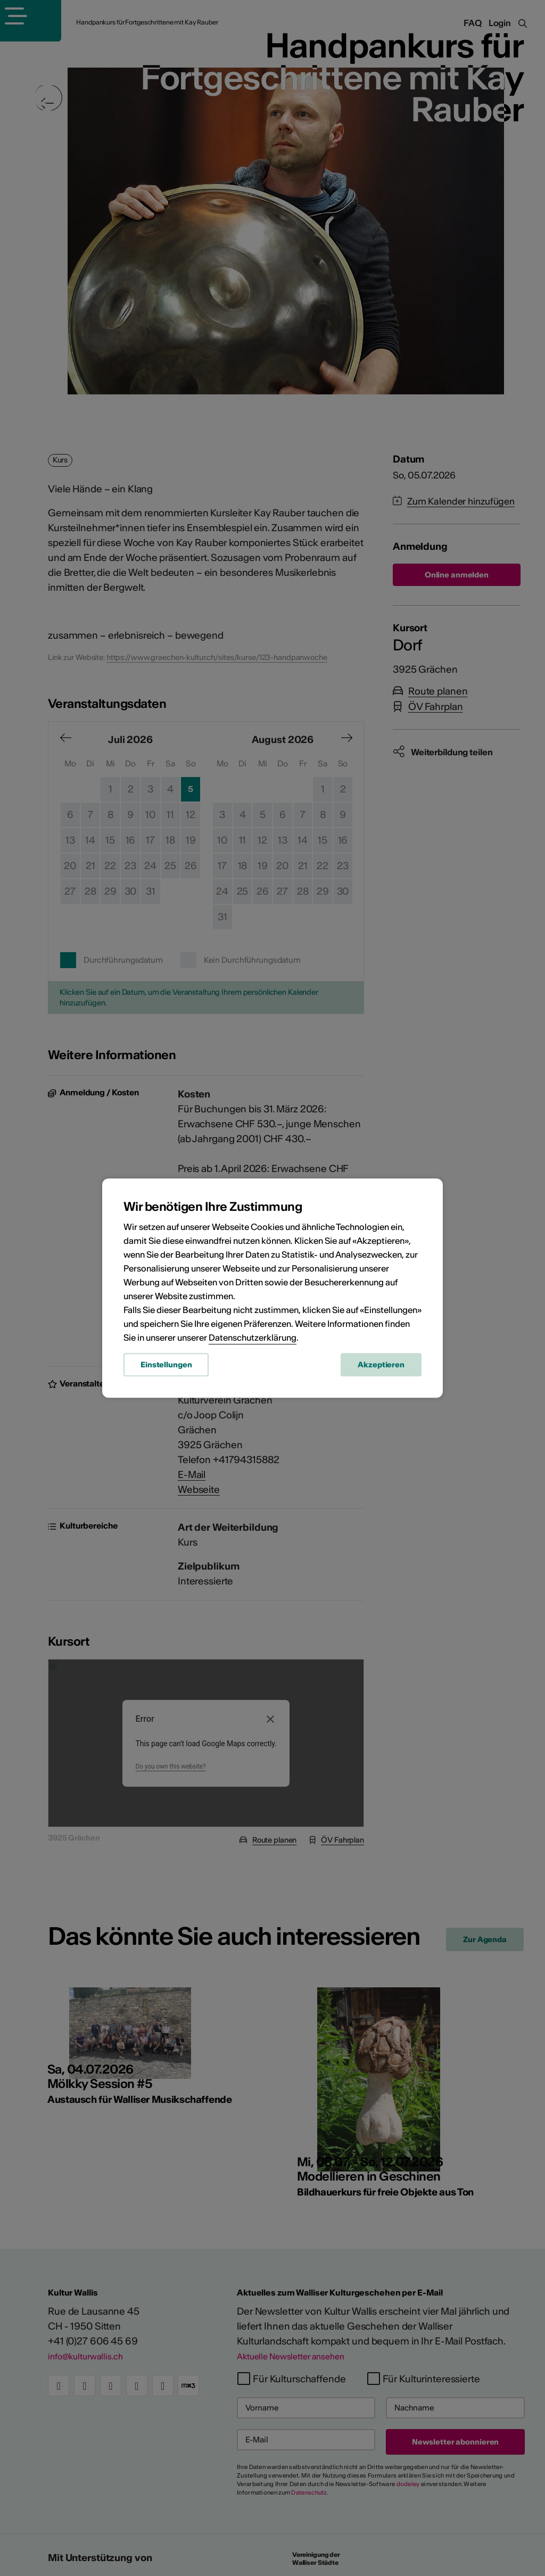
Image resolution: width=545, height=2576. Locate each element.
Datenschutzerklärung (252, 1340)
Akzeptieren (381, 1368)
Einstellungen (166, 1368)
